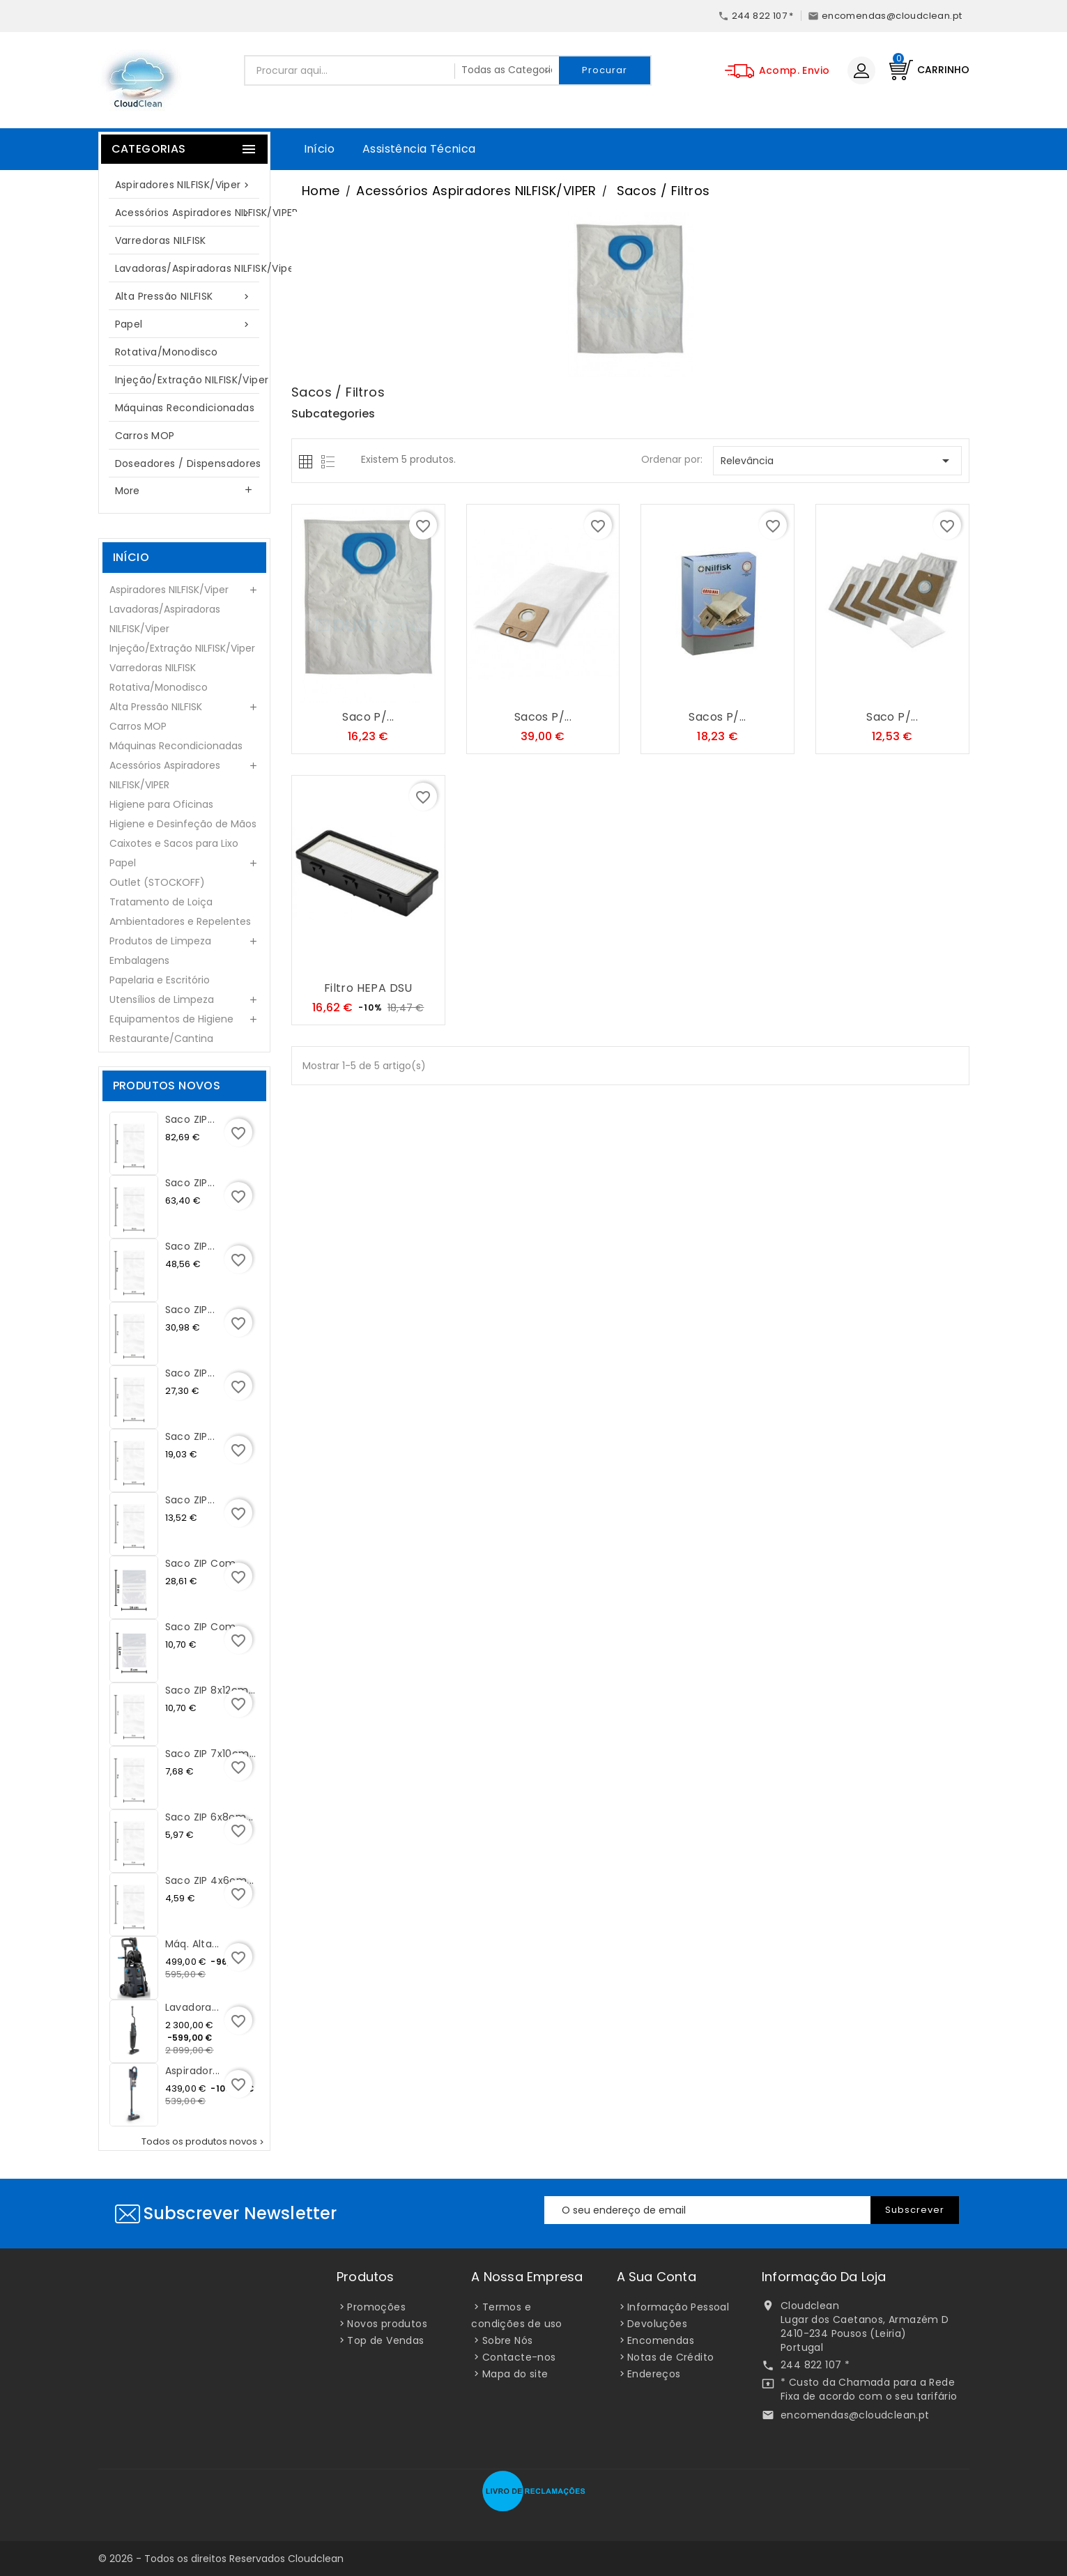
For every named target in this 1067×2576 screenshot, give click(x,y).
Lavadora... (192, 2007)
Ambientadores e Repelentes (180, 921)
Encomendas (660, 2340)
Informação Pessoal (678, 2307)
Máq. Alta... (192, 1944)
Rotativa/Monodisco (166, 352)
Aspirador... (192, 2071)
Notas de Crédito (670, 2357)
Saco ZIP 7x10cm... (210, 1754)
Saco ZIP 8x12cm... (210, 1690)
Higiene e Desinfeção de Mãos (182, 824)
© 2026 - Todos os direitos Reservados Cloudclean (221, 2559)
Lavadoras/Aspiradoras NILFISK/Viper (191, 268)
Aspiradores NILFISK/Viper (184, 185)
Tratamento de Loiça (161, 902)
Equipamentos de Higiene (171, 1019)
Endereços (654, 2374)
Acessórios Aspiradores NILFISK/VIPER (191, 213)
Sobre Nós (507, 2340)
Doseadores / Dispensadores (188, 463)
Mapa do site (515, 2374)
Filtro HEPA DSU (368, 988)
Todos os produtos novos (203, 2142)
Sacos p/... (542, 717)
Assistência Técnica (419, 149)
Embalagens (139, 960)
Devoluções (657, 2324)
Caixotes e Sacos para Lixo (173, 843)
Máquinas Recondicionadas (185, 408)
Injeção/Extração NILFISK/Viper (191, 380)
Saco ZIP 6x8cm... (209, 1817)
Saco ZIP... (190, 1119)
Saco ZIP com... (204, 1563)
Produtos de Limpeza (160, 941)
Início (319, 149)
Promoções (376, 2307)
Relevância (837, 460)
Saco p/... (368, 717)
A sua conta (656, 2276)
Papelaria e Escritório (159, 980)
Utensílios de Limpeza (161, 999)
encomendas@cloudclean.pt (855, 2415)
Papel (184, 324)
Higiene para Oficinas (161, 804)
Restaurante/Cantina (161, 1038)
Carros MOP (145, 436)
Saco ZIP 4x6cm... (209, 1880)
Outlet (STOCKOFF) (157, 882)
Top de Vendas (385, 2340)
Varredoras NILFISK (160, 240)
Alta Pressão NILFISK (184, 296)
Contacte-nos (519, 2357)
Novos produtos (387, 2324)
